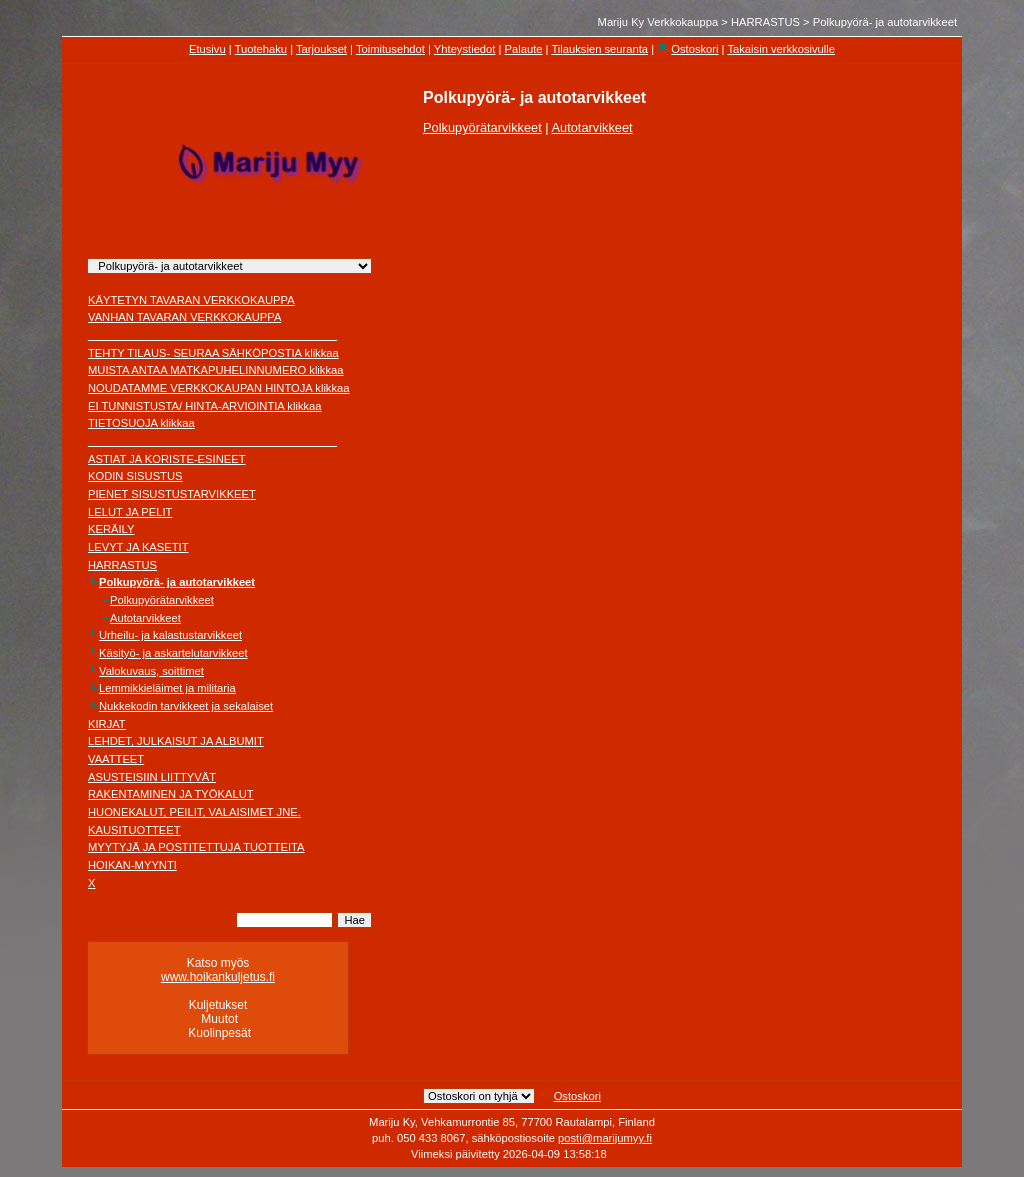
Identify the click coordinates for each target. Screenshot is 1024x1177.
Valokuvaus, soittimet (151, 671)
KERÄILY (111, 529)
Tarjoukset (321, 49)
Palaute (524, 49)
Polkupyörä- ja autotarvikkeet (885, 22)
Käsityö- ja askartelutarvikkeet (173, 653)
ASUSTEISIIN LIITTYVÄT (152, 777)
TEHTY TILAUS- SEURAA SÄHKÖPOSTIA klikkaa (213, 353)
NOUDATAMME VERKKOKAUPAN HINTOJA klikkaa (219, 388)
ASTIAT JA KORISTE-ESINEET (167, 459)
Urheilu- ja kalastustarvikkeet (170, 635)
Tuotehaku (261, 49)
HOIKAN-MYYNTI (132, 865)
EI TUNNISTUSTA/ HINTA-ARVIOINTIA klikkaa (205, 406)
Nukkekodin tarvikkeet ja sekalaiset (186, 706)
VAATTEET (116, 759)
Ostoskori (694, 49)
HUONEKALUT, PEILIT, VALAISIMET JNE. (194, 812)
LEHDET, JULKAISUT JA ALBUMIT (176, 741)
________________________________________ (212, 335)
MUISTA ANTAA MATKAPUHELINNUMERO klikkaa (216, 370)
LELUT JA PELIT (130, 512)
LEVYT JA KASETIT (138, 547)
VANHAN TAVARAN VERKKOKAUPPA (184, 317)
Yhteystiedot (465, 49)
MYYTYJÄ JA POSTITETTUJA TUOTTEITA (196, 847)
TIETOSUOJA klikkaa (141, 423)
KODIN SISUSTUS (135, 476)
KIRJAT (107, 724)
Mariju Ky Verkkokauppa (658, 22)
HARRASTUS (765, 22)
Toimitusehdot (390, 49)
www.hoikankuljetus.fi (218, 977)
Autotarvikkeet (145, 618)
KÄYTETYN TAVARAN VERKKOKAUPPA (191, 300)
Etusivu (207, 49)
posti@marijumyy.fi (605, 1138)
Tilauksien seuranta (599, 49)
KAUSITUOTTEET (134, 830)
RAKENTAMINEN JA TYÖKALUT (171, 794)
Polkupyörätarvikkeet (162, 600)
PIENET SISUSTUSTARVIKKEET (172, 494)
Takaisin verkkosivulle (781, 49)
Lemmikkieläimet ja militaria (167, 688)
